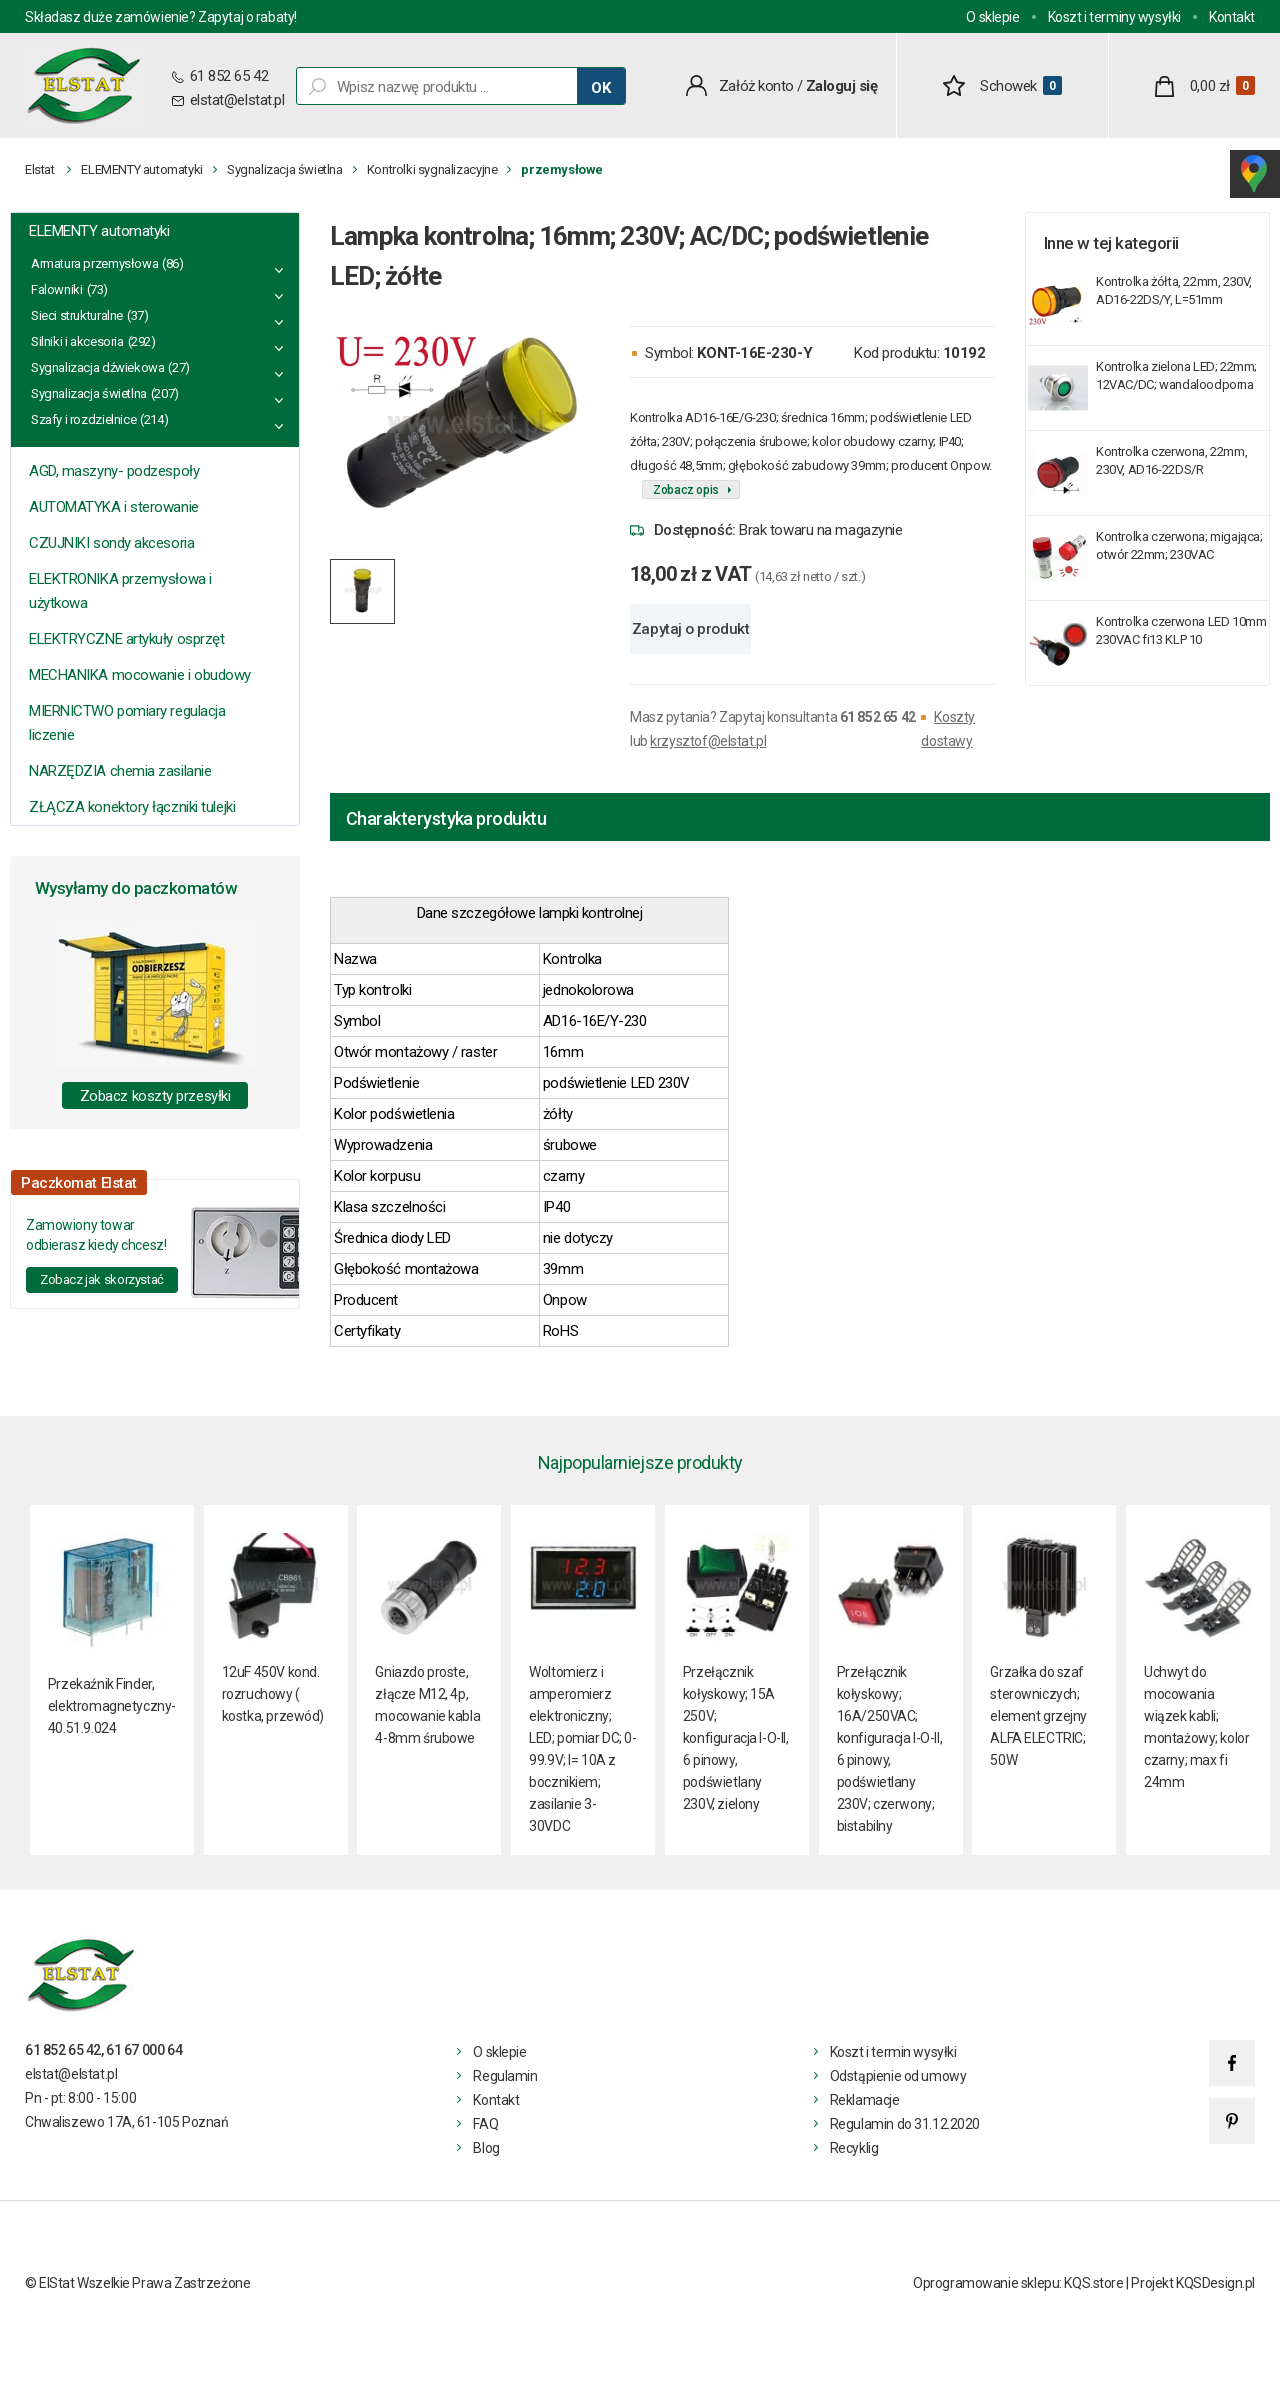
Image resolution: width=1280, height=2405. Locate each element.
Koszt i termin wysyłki (893, 2052)
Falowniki (57, 289)
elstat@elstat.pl (237, 100)
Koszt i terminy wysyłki (1114, 17)
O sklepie (992, 17)
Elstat (40, 169)
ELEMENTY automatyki (142, 169)
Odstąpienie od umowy (898, 2076)
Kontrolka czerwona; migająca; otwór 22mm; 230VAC (1179, 545)
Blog (486, 2148)
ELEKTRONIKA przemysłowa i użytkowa (120, 591)
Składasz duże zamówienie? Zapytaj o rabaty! (161, 17)
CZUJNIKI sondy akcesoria (111, 543)
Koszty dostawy (947, 729)
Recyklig (854, 2148)
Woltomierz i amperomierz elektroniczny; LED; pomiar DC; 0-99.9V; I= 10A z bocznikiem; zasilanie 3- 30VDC (582, 1749)
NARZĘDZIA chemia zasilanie (120, 771)
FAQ (485, 2124)
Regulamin (505, 2076)
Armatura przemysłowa (94, 263)
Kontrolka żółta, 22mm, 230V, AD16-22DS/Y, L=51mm (1174, 290)
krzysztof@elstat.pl (708, 741)
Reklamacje (865, 2100)
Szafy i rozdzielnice (83, 419)
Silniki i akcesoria (77, 341)
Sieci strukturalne (77, 315)
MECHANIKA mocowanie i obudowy (140, 675)
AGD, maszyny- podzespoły (114, 471)
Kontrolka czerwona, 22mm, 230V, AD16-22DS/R (1171, 460)
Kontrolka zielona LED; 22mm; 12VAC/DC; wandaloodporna (1176, 375)
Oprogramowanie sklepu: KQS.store (1018, 2283)
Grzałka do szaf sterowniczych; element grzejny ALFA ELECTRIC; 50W (1038, 1716)
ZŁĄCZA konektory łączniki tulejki (132, 807)
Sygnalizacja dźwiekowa (97, 367)
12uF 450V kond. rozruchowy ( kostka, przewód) (273, 1694)
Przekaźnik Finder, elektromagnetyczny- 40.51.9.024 (112, 1706)
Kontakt (1232, 17)
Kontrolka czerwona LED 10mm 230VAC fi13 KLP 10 (1181, 630)
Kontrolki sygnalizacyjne (432, 169)
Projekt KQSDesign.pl (1193, 2283)
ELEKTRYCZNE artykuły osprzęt (126, 639)
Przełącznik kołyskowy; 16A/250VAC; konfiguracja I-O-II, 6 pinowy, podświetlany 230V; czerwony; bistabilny (890, 1749)
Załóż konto (756, 86)
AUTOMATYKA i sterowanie (114, 507)
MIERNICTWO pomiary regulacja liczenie (127, 723)
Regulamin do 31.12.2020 (905, 2124)
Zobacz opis (686, 490)
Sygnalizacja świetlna (285, 169)
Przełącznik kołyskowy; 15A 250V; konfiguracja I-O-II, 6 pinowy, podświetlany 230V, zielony (736, 1738)
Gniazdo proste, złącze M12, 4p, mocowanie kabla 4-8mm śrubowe (427, 1705)
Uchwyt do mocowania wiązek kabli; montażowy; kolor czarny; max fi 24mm (1196, 1727)
